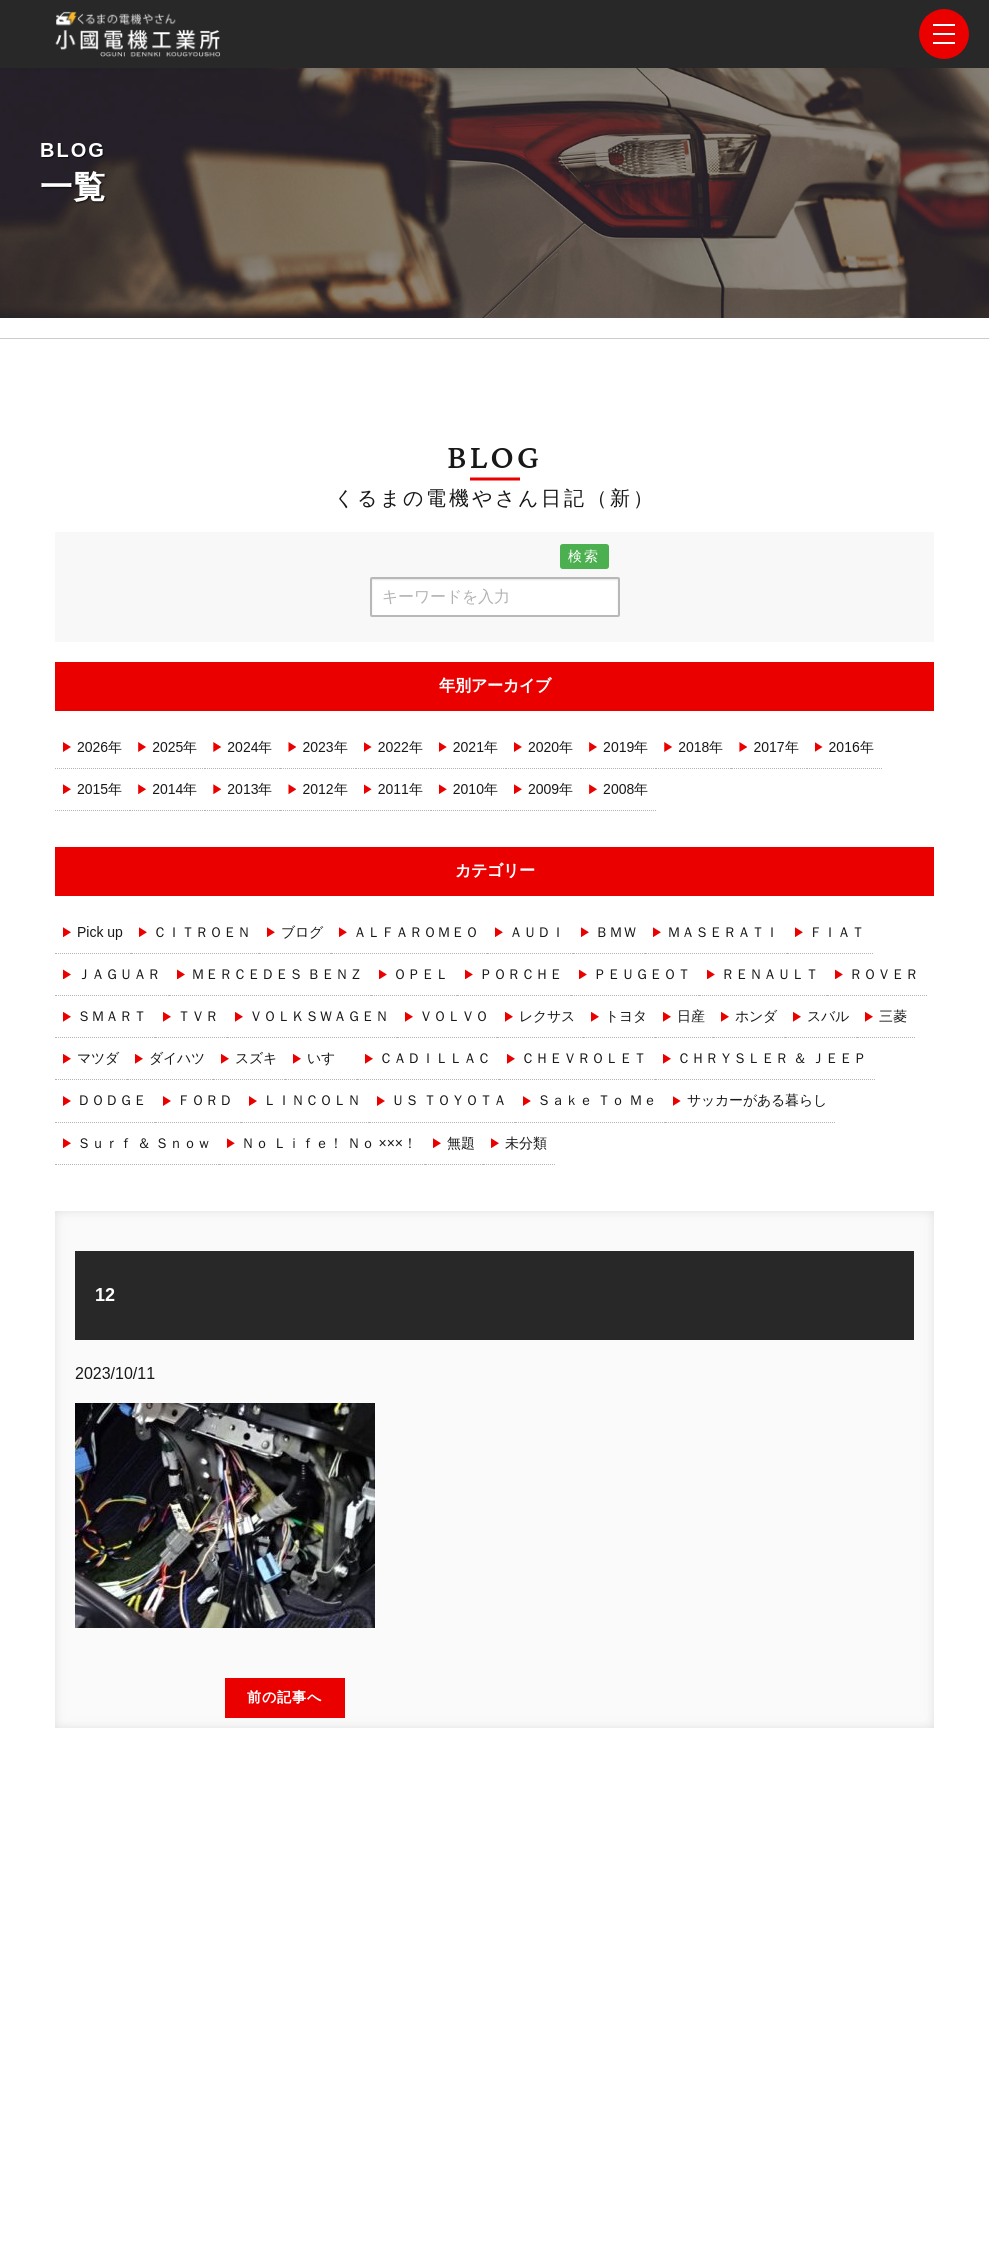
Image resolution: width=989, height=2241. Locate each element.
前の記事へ (285, 1697)
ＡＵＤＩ (537, 932)
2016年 (851, 747)
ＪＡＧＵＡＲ (119, 974)
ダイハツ (177, 1058)
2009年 (550, 789)
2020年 (550, 747)
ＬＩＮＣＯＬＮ (312, 1100)
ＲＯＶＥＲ (884, 974)
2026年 (99, 747)
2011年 (400, 789)
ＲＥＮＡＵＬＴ (770, 974)
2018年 (700, 747)
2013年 (249, 789)
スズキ (256, 1058)
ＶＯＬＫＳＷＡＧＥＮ (319, 1016)
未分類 (526, 1143)
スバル (828, 1016)
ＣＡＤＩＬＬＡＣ (435, 1058)
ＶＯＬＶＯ (454, 1016)
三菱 (893, 1016)
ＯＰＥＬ (421, 974)
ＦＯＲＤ (205, 1100)
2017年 (775, 747)
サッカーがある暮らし (757, 1100)
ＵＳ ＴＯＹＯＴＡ (449, 1100)
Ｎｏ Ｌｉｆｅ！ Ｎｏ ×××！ (329, 1143)
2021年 (475, 747)
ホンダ (756, 1016)
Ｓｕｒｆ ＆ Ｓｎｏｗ (144, 1143)
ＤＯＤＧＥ (112, 1100)
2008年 (625, 789)
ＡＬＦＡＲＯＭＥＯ (416, 932)
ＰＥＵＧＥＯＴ (642, 974)
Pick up (100, 932)
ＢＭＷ (616, 932)
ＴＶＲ (198, 1016)
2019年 (625, 747)
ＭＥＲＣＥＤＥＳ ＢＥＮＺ (277, 974)
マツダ (98, 1058)
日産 (691, 1016)
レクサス (547, 1016)
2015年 (99, 789)
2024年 (249, 747)
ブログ (302, 932)
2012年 (324, 789)
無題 (461, 1143)
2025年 (174, 747)
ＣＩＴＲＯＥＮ (202, 932)
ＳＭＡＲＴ (112, 1016)
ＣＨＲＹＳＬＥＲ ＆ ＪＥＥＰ (772, 1058)
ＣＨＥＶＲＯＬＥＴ (584, 1058)
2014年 (174, 789)
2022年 (400, 747)
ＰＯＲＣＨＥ (521, 974)
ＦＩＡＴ (837, 932)
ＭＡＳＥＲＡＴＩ (723, 932)
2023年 (324, 747)
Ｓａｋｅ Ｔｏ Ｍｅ (597, 1100)
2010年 (475, 789)
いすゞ (328, 1058)
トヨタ (626, 1016)
